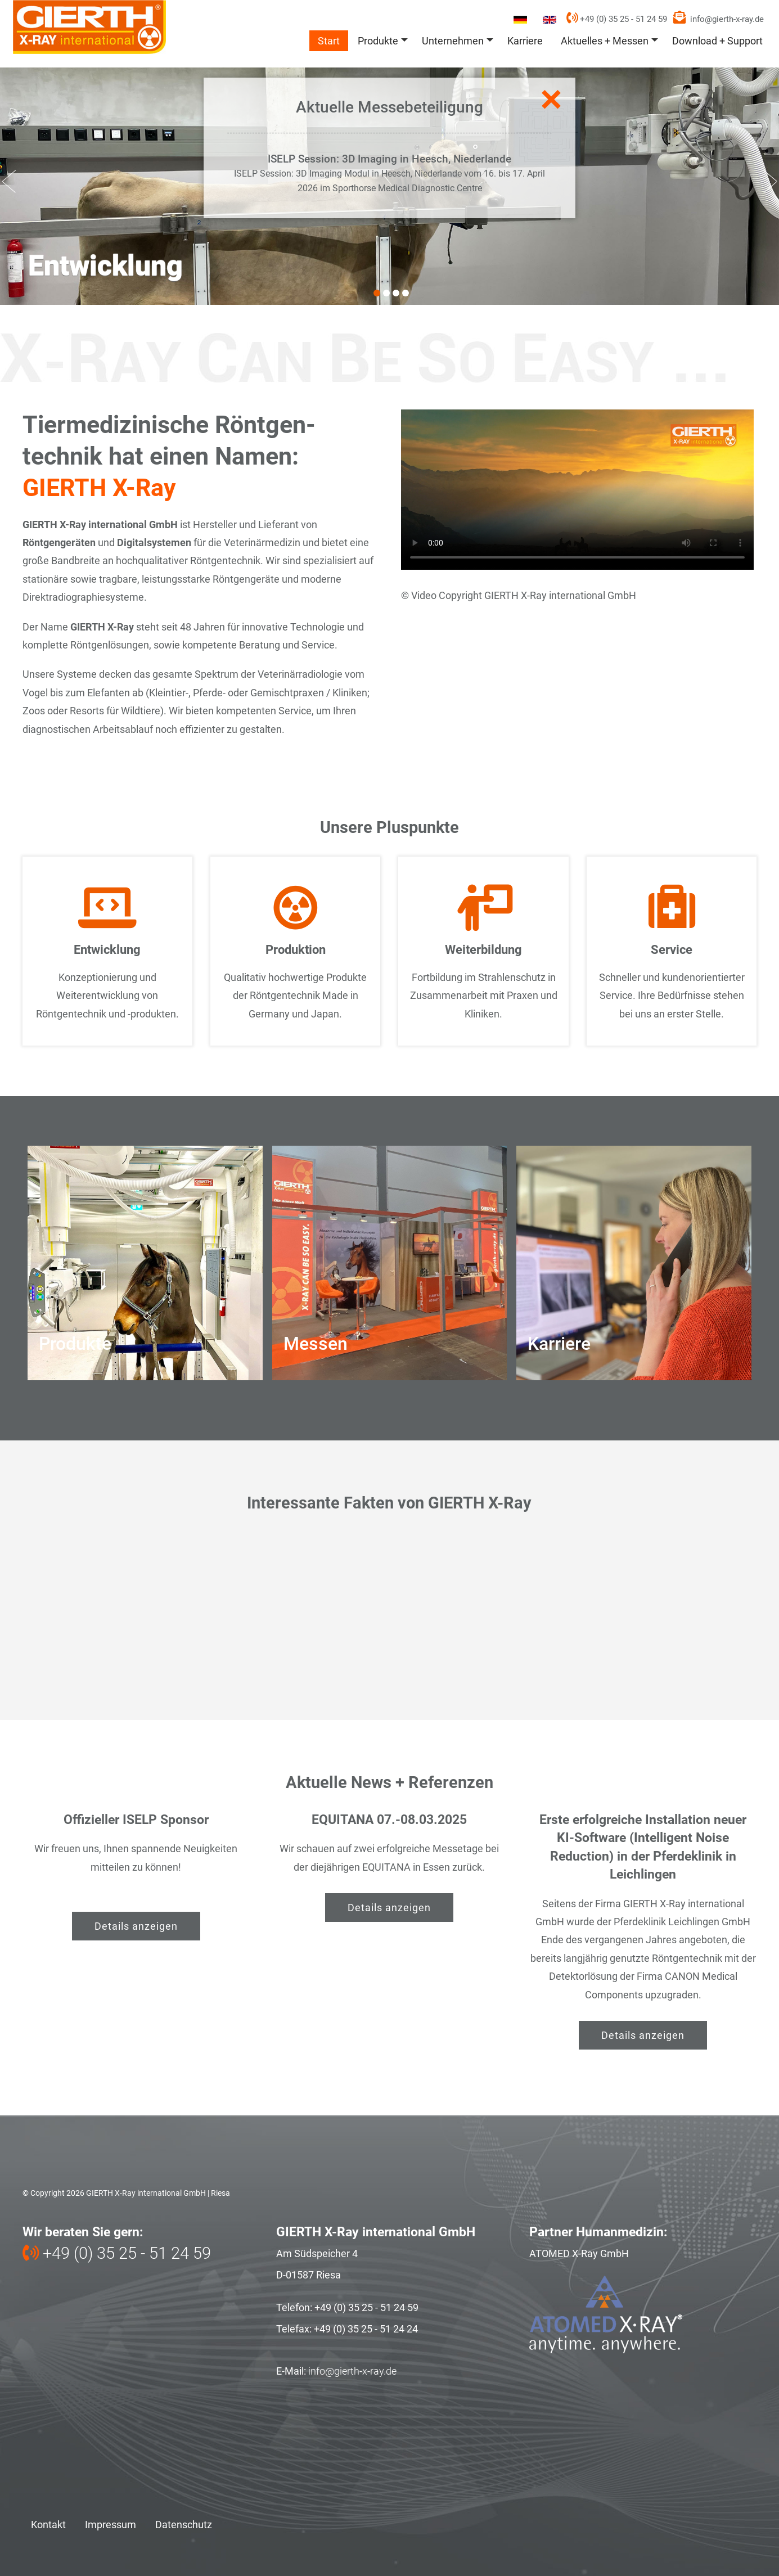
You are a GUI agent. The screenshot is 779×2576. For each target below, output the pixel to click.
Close (549, 100)
